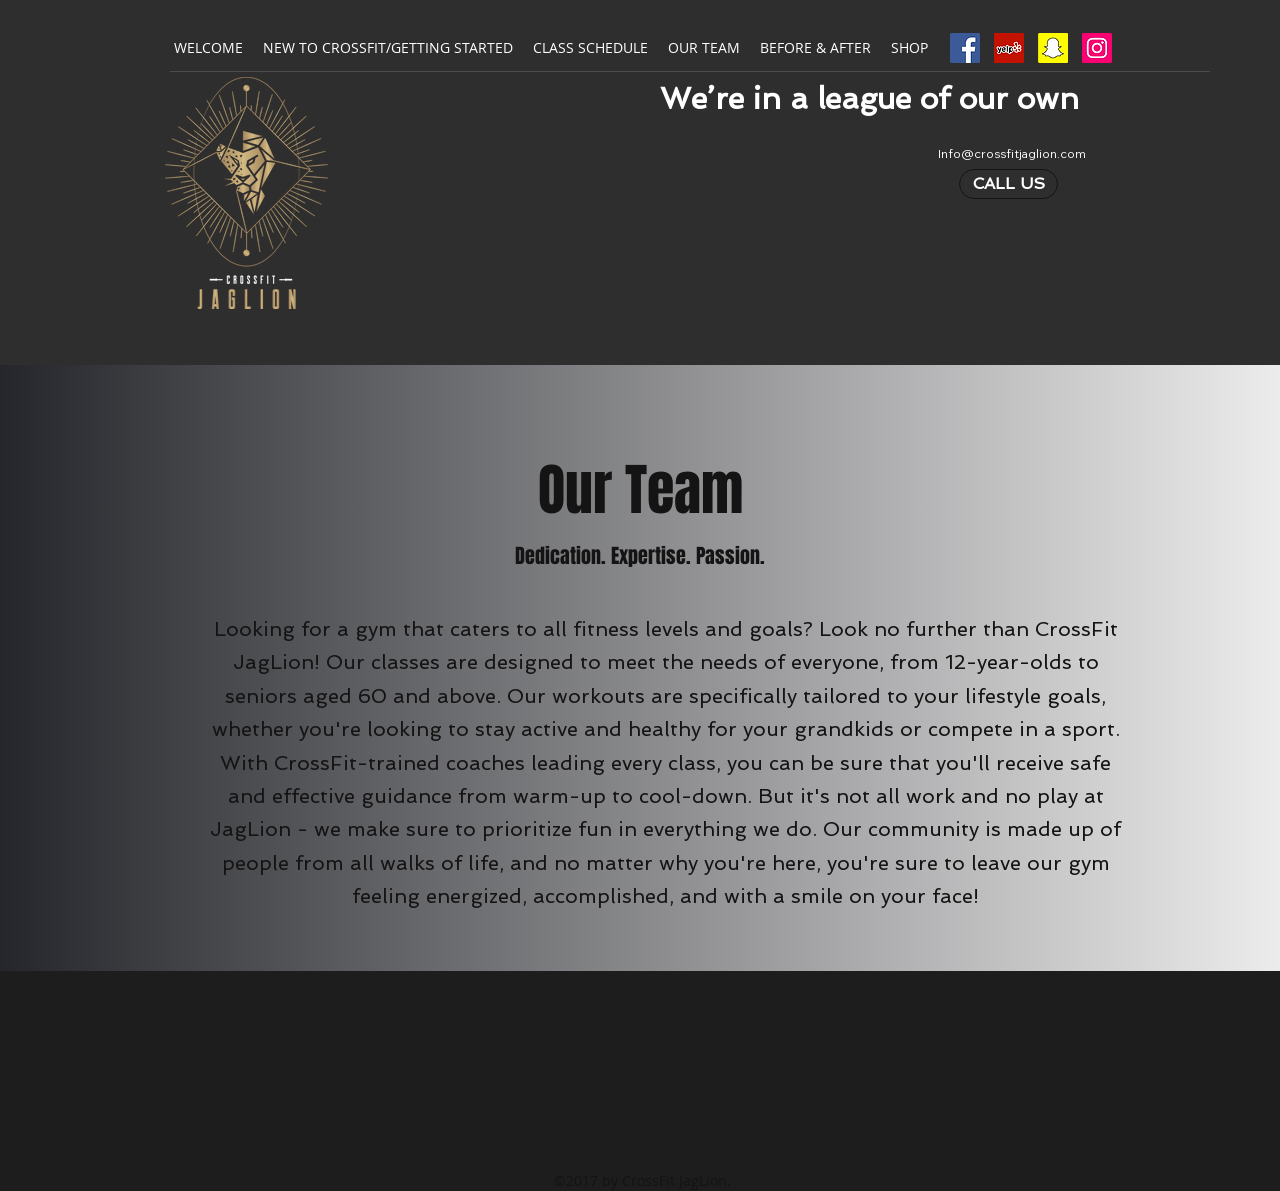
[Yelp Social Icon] (1009, 48)
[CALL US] (1008, 184)
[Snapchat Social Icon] (1053, 48)
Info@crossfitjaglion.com (1012, 153)
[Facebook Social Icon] (965, 48)
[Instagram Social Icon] (1097, 48)
